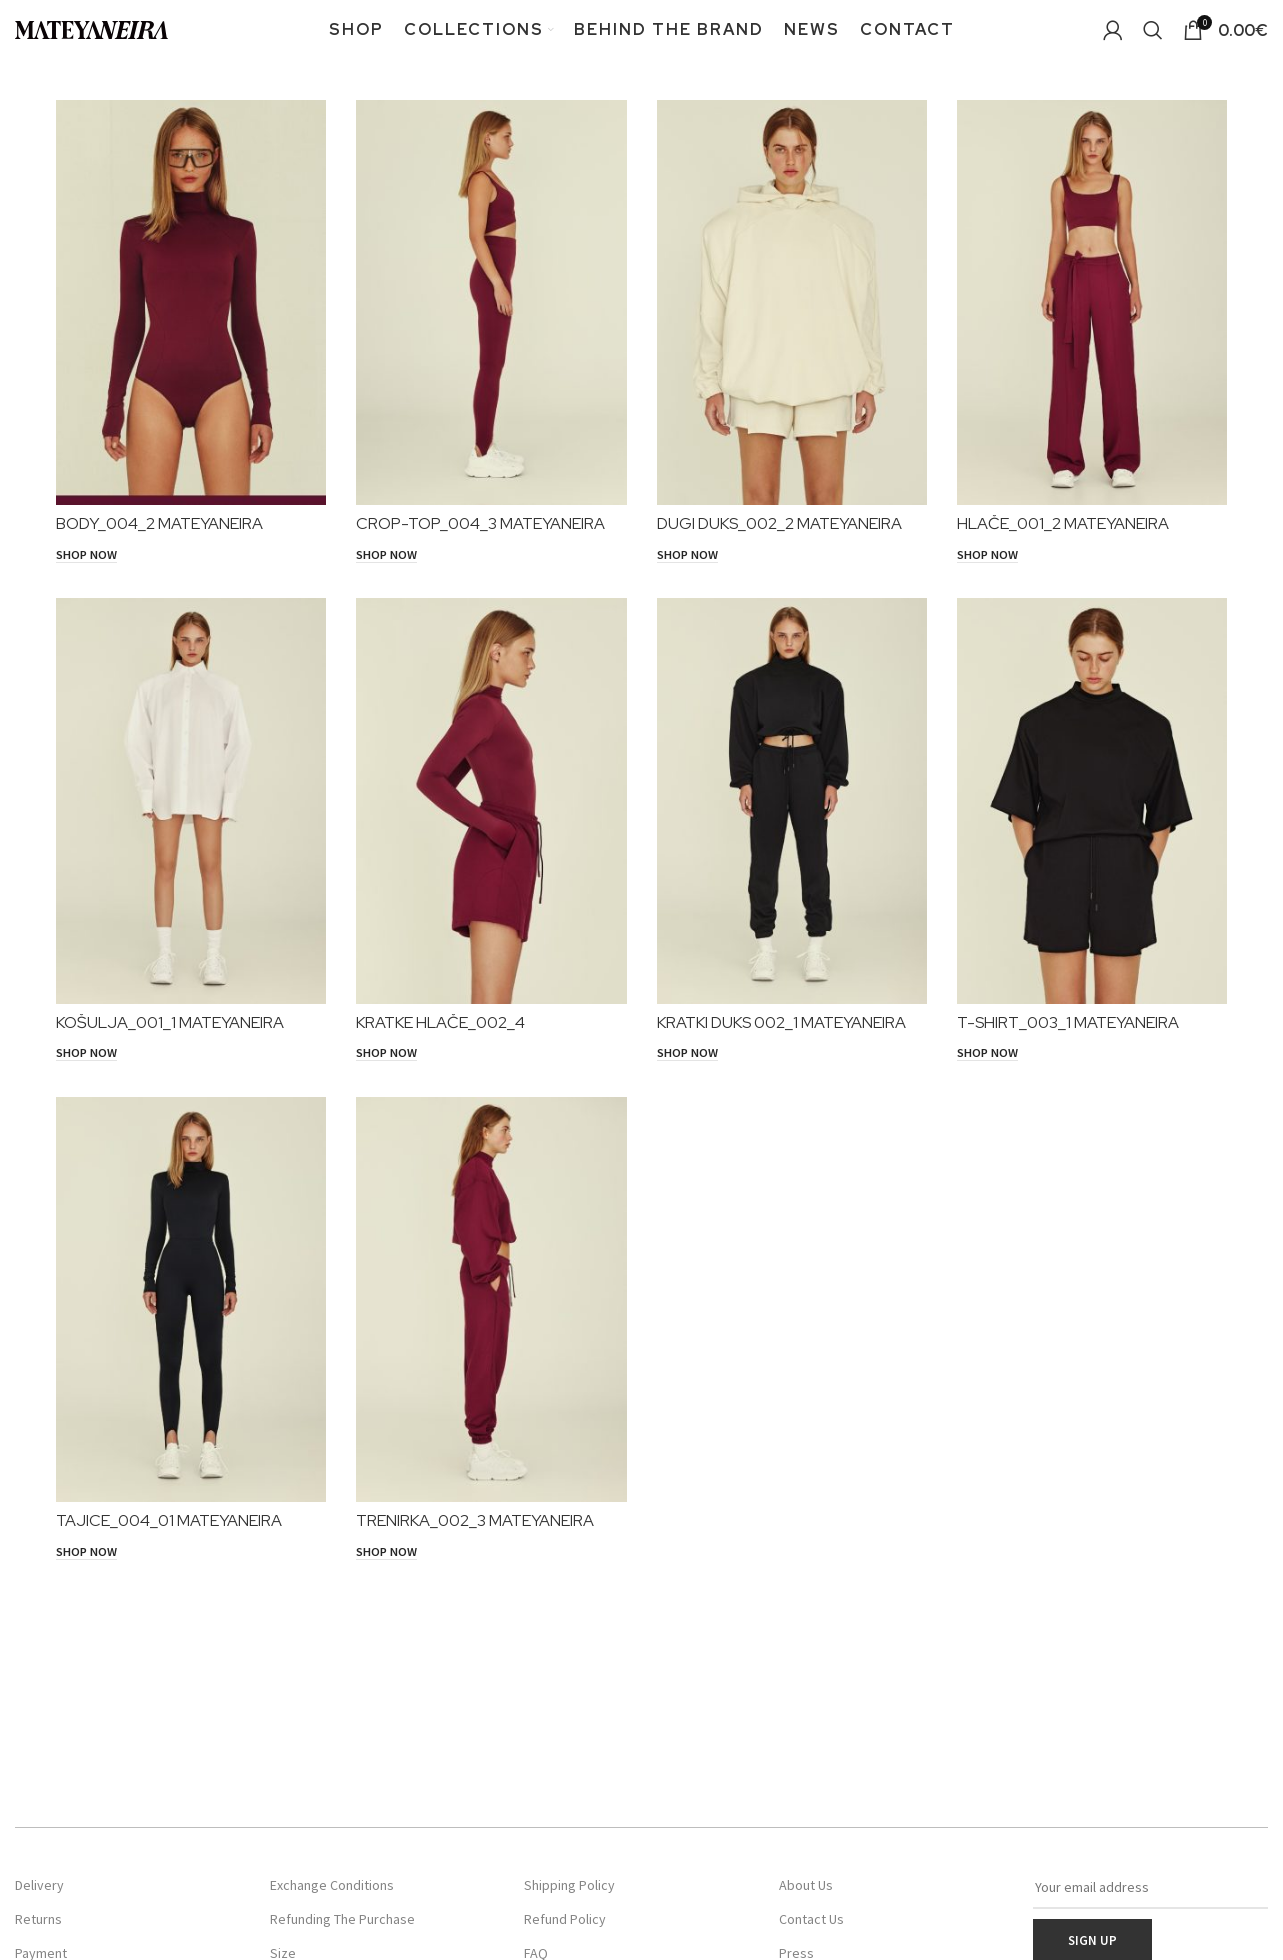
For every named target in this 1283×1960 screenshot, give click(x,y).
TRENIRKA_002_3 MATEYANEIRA (475, 1520)
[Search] (1153, 30)
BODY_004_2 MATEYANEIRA (159, 523)
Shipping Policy (569, 1885)
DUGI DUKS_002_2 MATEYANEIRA (779, 523)
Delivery (39, 1885)
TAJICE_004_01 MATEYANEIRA (169, 1520)
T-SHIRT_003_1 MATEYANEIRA (1068, 1022)
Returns (38, 1919)
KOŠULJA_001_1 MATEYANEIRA (170, 1022)
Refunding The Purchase (342, 1919)
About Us (806, 1885)
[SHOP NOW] (86, 555)
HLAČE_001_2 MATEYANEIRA (1063, 523)
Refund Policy (565, 1919)
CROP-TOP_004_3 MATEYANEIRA (480, 523)
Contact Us (811, 1919)
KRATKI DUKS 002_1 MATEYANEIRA (781, 1022)
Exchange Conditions (332, 1885)
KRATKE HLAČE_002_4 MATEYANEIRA (440, 1031)
